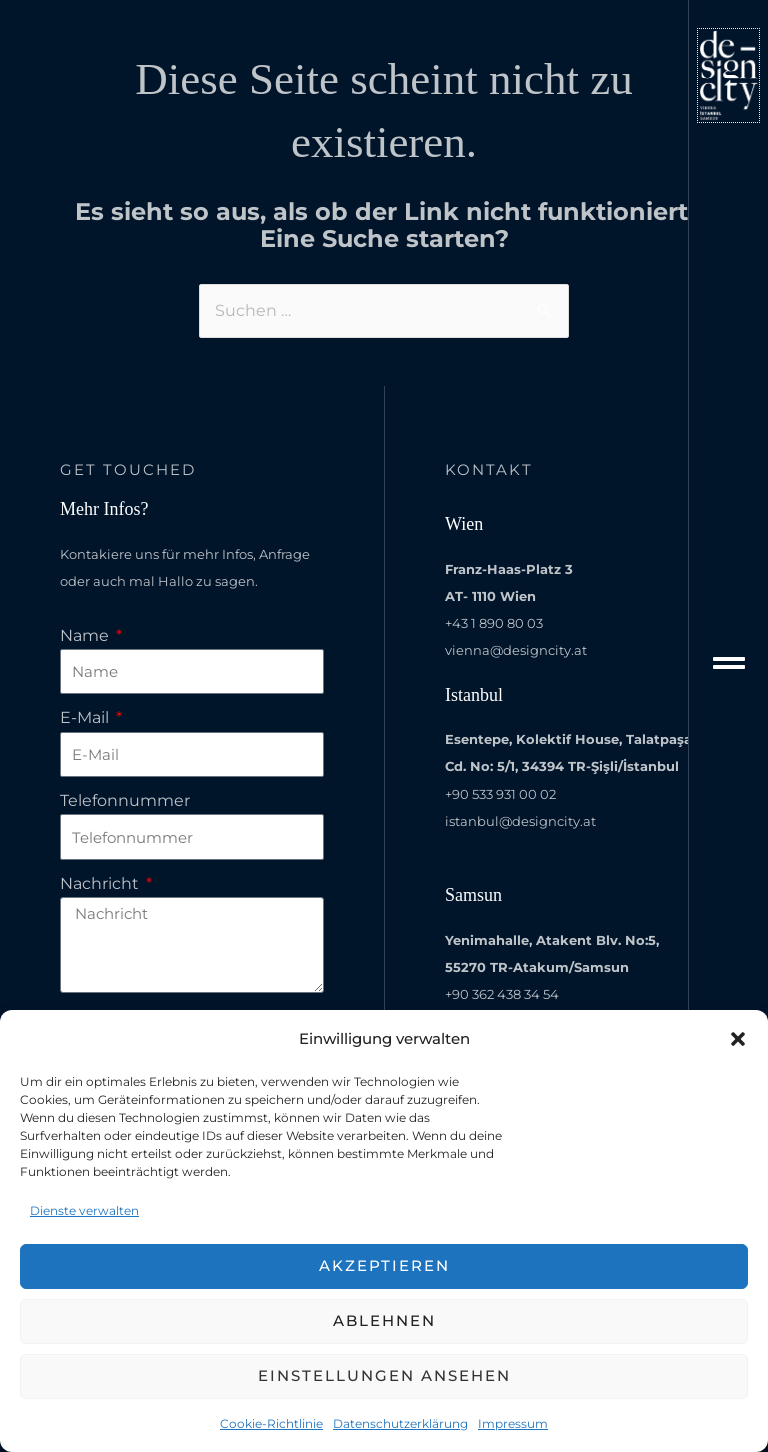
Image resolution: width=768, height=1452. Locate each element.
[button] (738, 1039)
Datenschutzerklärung (400, 1423)
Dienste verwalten (84, 1210)
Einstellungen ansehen (384, 1375)
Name (86, 635)
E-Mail (86, 717)
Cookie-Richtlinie (271, 1423)
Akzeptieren (384, 1265)
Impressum (513, 1423)
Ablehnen (384, 1320)
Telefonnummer (125, 800)
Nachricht (101, 883)
